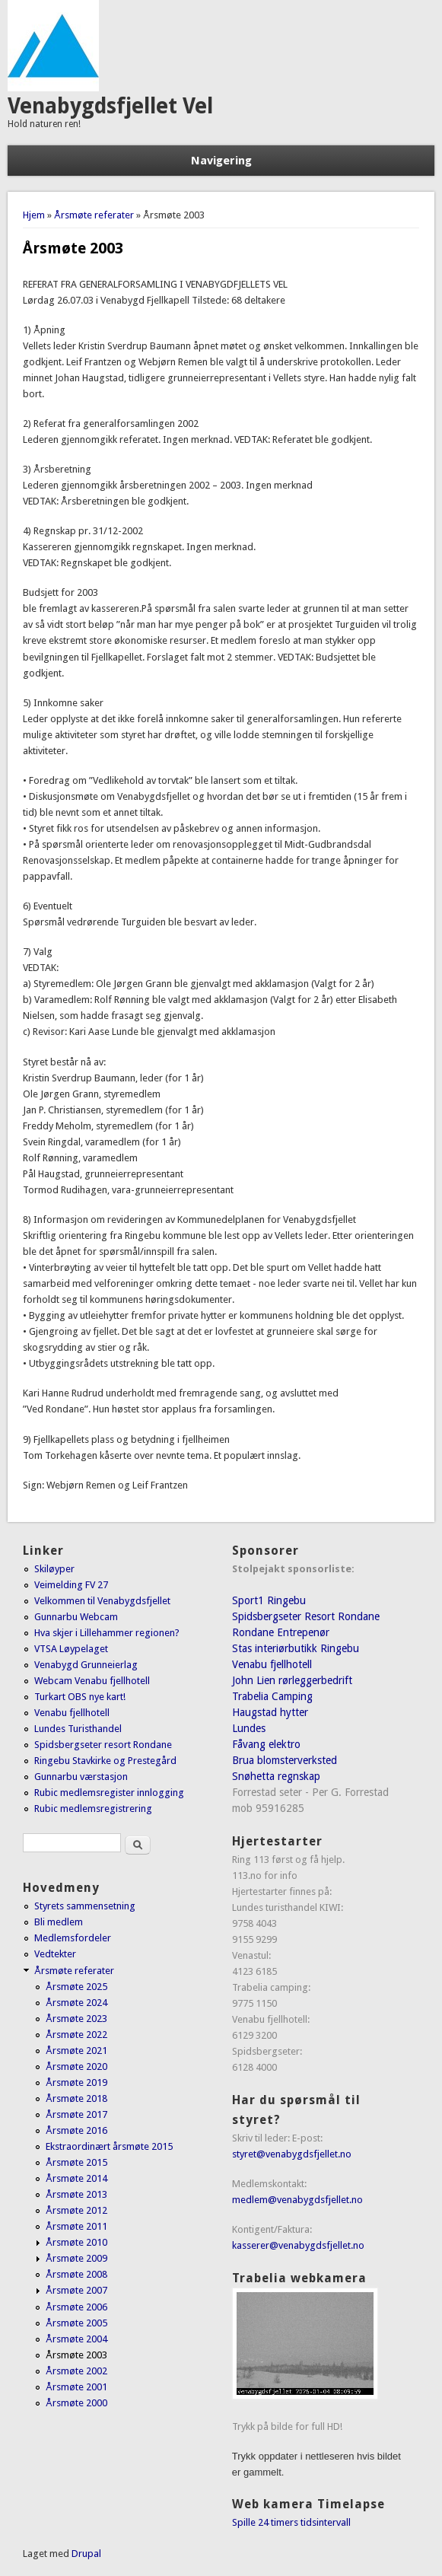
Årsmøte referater (94, 215)
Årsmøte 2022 (76, 2034)
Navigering (221, 160)
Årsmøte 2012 (76, 2210)
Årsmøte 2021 (76, 2050)
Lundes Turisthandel (78, 1728)
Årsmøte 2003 (76, 2355)
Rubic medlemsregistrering (93, 1808)
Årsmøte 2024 (76, 2002)
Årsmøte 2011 (76, 2226)
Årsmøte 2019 (76, 2082)
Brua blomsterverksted (284, 1760)
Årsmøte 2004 (76, 2339)
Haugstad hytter (270, 1712)
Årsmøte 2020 (76, 2066)
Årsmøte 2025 (76, 1986)
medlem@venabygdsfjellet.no (297, 2199)
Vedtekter (55, 1954)
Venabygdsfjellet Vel (110, 106)
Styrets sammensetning (84, 1906)
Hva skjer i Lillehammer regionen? (107, 1632)
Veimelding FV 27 (71, 1584)
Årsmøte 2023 (76, 2018)
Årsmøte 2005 (76, 2323)
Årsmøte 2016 (76, 2130)
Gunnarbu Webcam (76, 1616)
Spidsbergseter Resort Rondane (306, 1616)
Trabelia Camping (272, 1696)
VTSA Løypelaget (71, 1648)
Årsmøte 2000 (76, 2403)
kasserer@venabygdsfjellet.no (298, 2245)
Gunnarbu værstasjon (81, 1776)
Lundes (249, 1728)
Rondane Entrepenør (280, 1632)
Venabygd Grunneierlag (86, 1664)
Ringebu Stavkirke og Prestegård (105, 1760)
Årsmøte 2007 (76, 2290)
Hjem (34, 215)
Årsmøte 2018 (76, 2098)
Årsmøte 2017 (76, 2114)
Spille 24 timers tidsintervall (291, 2522)
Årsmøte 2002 (76, 2371)
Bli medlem (58, 1922)
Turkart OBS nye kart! (80, 1696)
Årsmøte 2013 (76, 2194)
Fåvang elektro (266, 1744)
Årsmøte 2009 (76, 2258)
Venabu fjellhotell (72, 1712)
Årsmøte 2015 (76, 2162)
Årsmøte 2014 (76, 2178)
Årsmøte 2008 (76, 2274)
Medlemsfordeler (72, 1938)
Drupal (86, 2553)
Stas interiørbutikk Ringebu (295, 1648)
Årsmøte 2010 (76, 2242)
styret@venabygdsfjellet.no (291, 2154)
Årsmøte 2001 (76, 2387)
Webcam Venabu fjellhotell (92, 1680)
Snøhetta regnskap (276, 1776)
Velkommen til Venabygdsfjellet (102, 1600)
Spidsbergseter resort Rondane (103, 1744)
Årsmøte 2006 (76, 2307)
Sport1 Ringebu (269, 1600)
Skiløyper (54, 1569)
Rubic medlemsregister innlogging (109, 1792)
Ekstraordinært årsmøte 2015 (109, 2146)
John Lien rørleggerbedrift (292, 1680)
